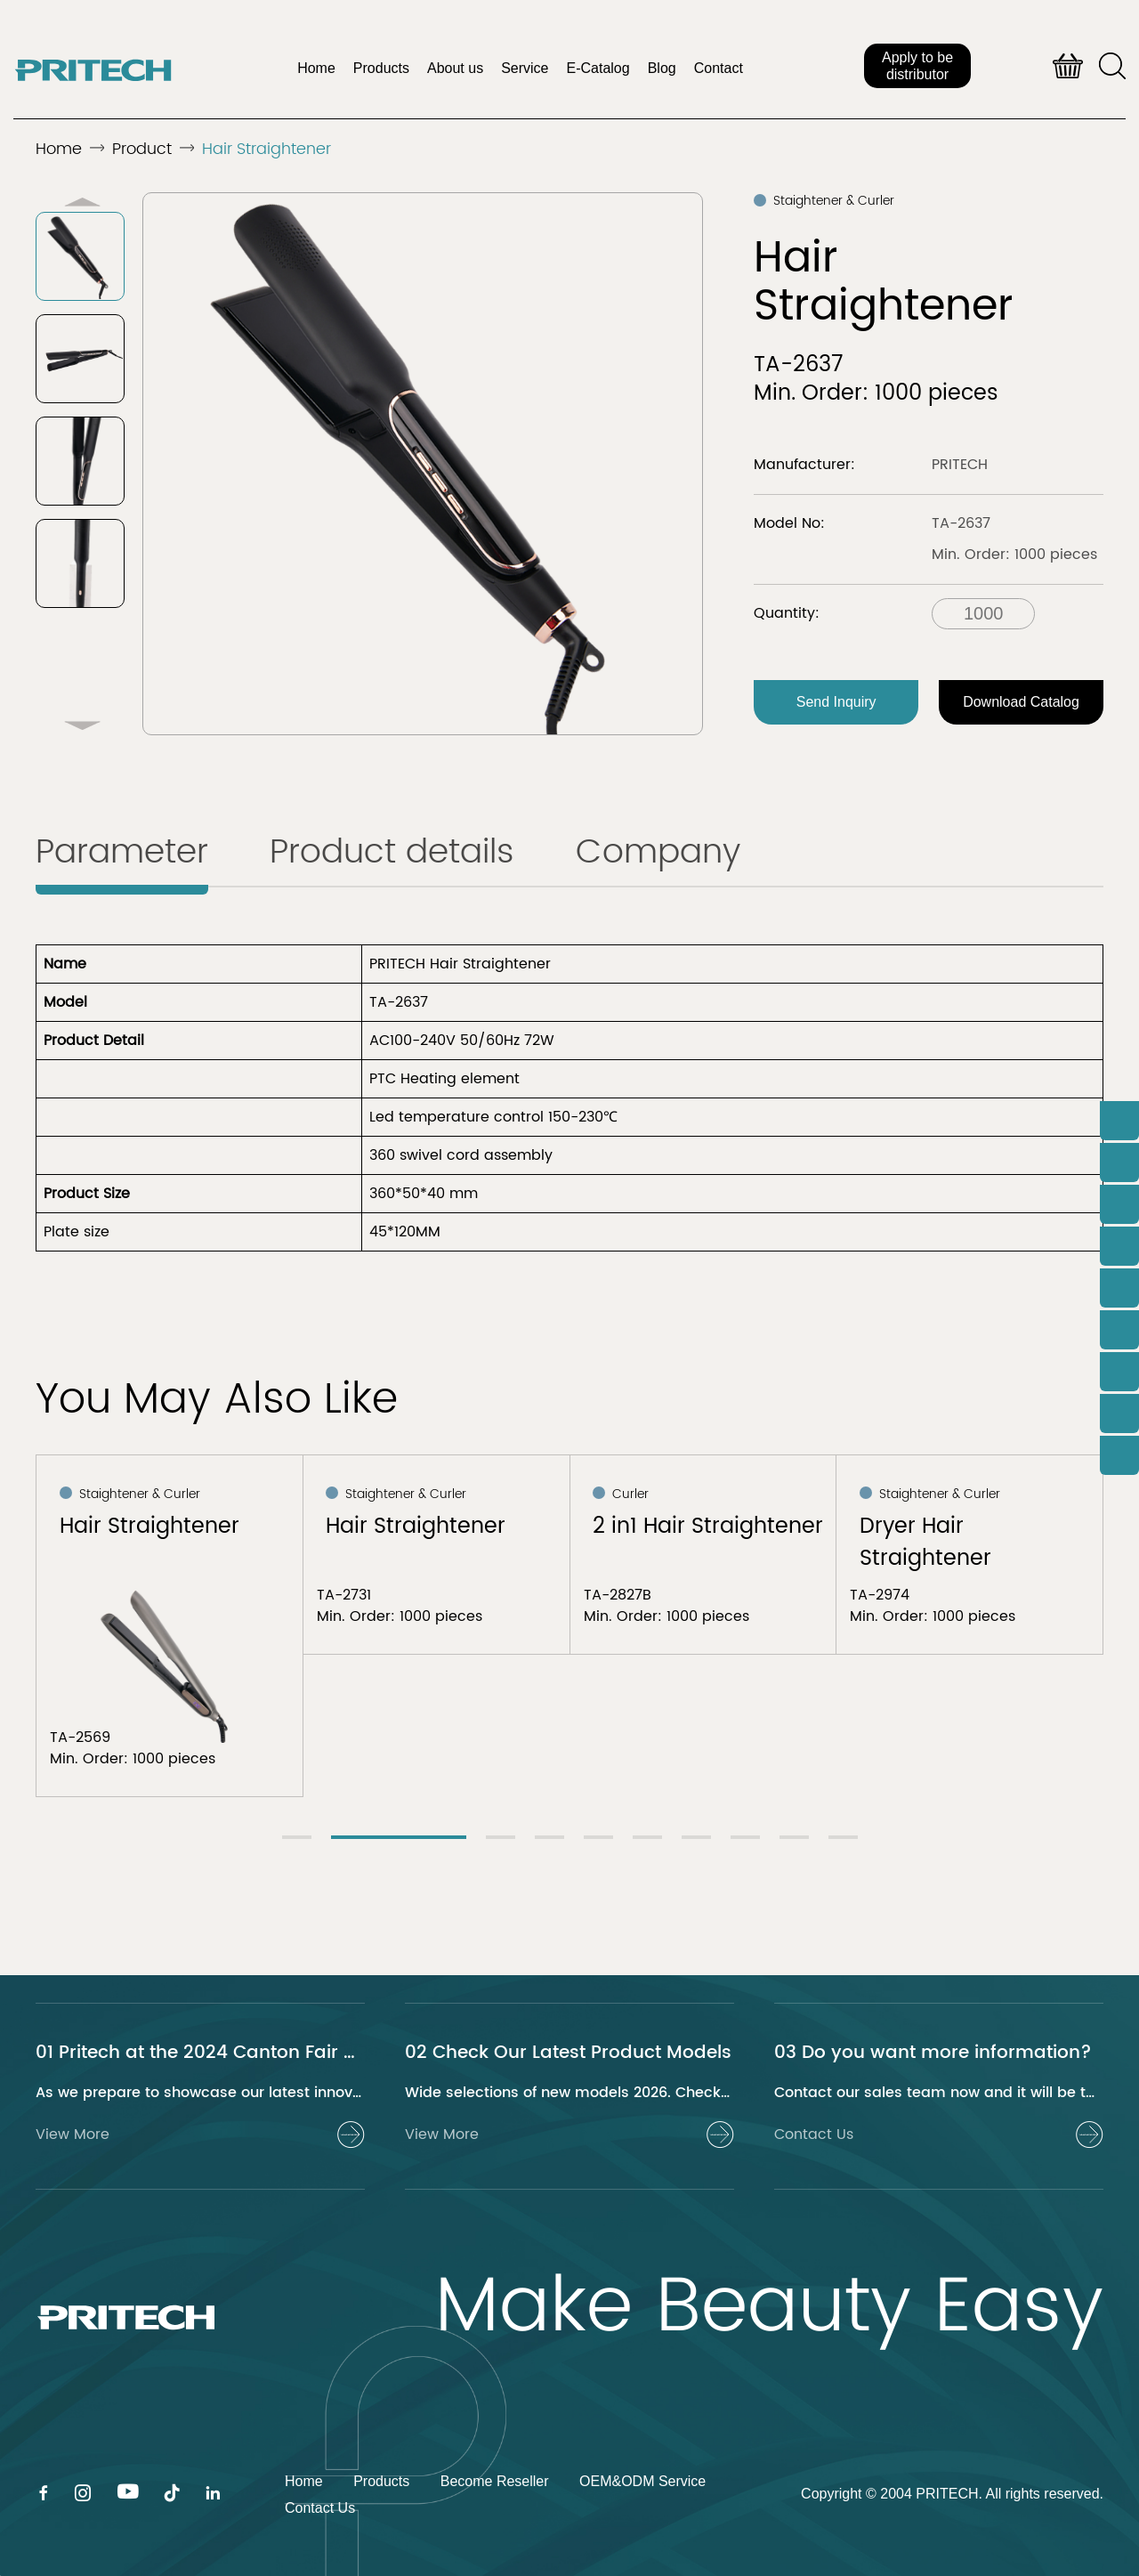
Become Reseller (494, 2481)
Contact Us (320, 2507)
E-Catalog (598, 68)
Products (381, 68)
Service (524, 68)
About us (455, 68)
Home (316, 68)
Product (142, 149)
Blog (662, 68)
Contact (718, 68)
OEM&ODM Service (642, 2481)
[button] (82, 725)
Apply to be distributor (917, 66)
